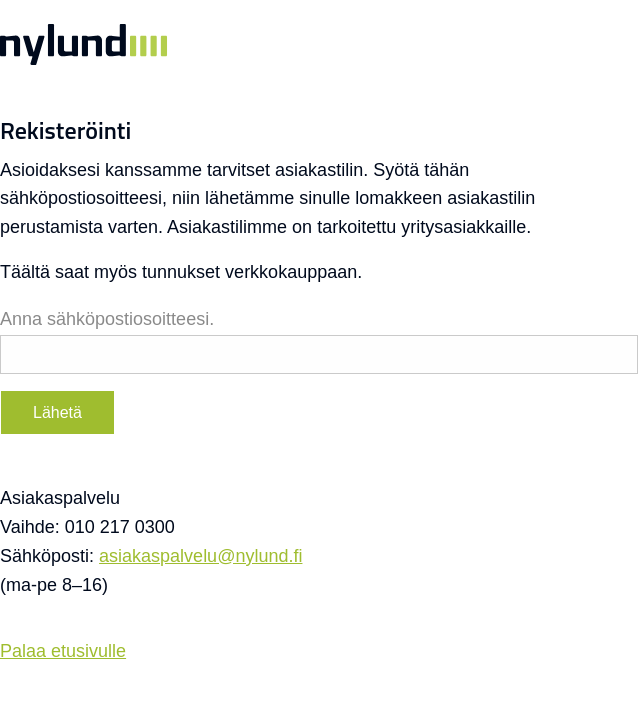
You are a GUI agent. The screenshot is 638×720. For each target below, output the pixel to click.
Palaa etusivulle (63, 651)
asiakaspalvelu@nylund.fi (200, 556)
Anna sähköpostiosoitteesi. (107, 319)
